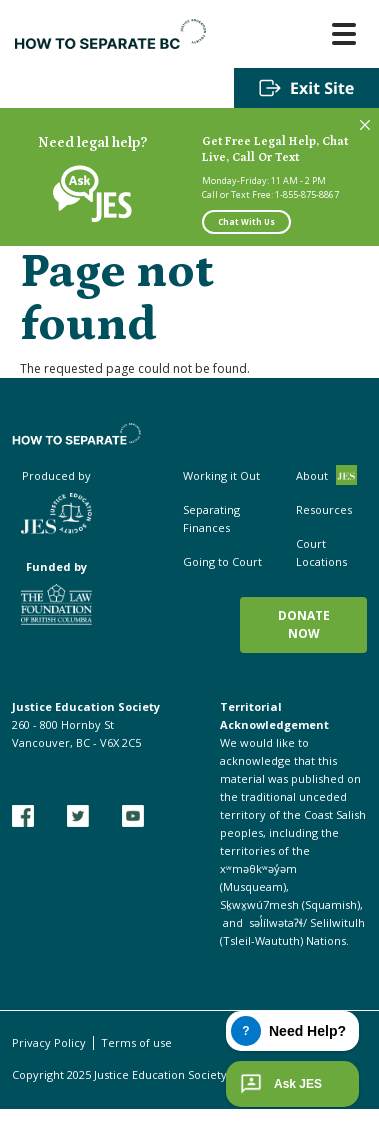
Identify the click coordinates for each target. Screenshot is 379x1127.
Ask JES (279, 1084)
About (312, 475)
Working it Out (221, 475)
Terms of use (136, 1043)
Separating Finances (211, 518)
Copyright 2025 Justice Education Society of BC (135, 1074)
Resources (324, 509)
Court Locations (321, 552)
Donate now (304, 624)
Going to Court (222, 561)
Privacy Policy (49, 1043)
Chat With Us (246, 221)
